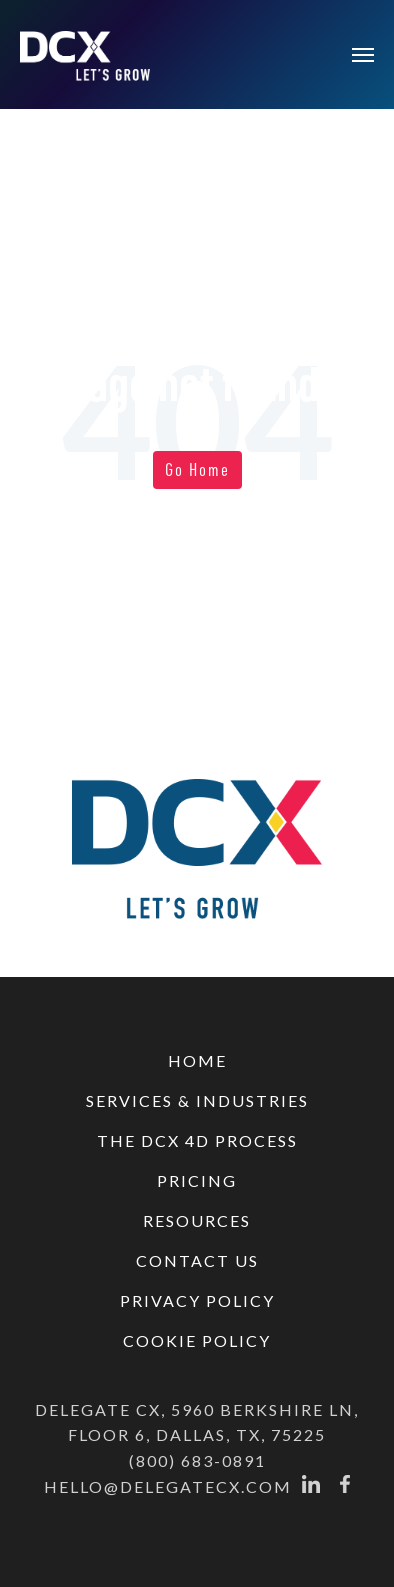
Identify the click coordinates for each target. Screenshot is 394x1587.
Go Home (197, 469)
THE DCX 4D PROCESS (197, 1140)
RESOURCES (197, 1220)
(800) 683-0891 (197, 1460)
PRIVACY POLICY (197, 1300)
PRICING (197, 1180)
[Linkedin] (311, 1487)
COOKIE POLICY (197, 1340)
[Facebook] (345, 1487)
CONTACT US (197, 1260)
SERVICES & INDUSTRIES (197, 1100)
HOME (197, 1060)
